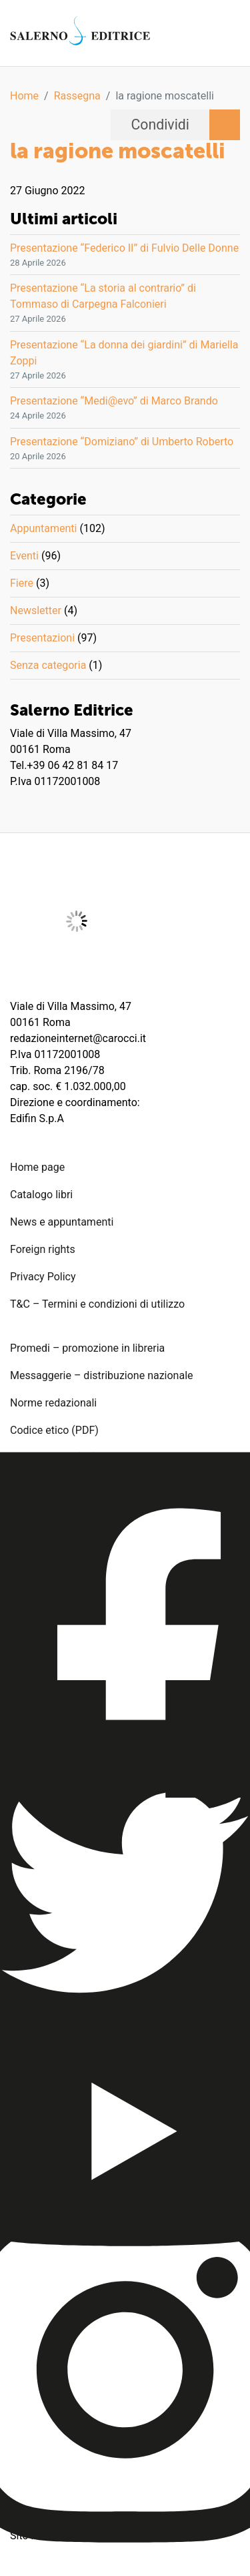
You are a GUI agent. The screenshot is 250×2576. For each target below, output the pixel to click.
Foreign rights (42, 1249)
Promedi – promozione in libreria (87, 1348)
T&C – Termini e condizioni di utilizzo (97, 1304)
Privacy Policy (43, 1276)
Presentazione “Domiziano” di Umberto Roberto (121, 441)
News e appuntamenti (61, 1222)
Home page (37, 1167)
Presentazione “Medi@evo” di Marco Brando (114, 401)
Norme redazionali (53, 1402)
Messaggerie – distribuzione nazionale (101, 1375)
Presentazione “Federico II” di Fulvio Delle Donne (124, 248)
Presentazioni (42, 637)
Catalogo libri (41, 1194)
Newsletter (35, 610)
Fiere (21, 583)
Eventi (24, 555)
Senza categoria (48, 665)
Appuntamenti (43, 528)
